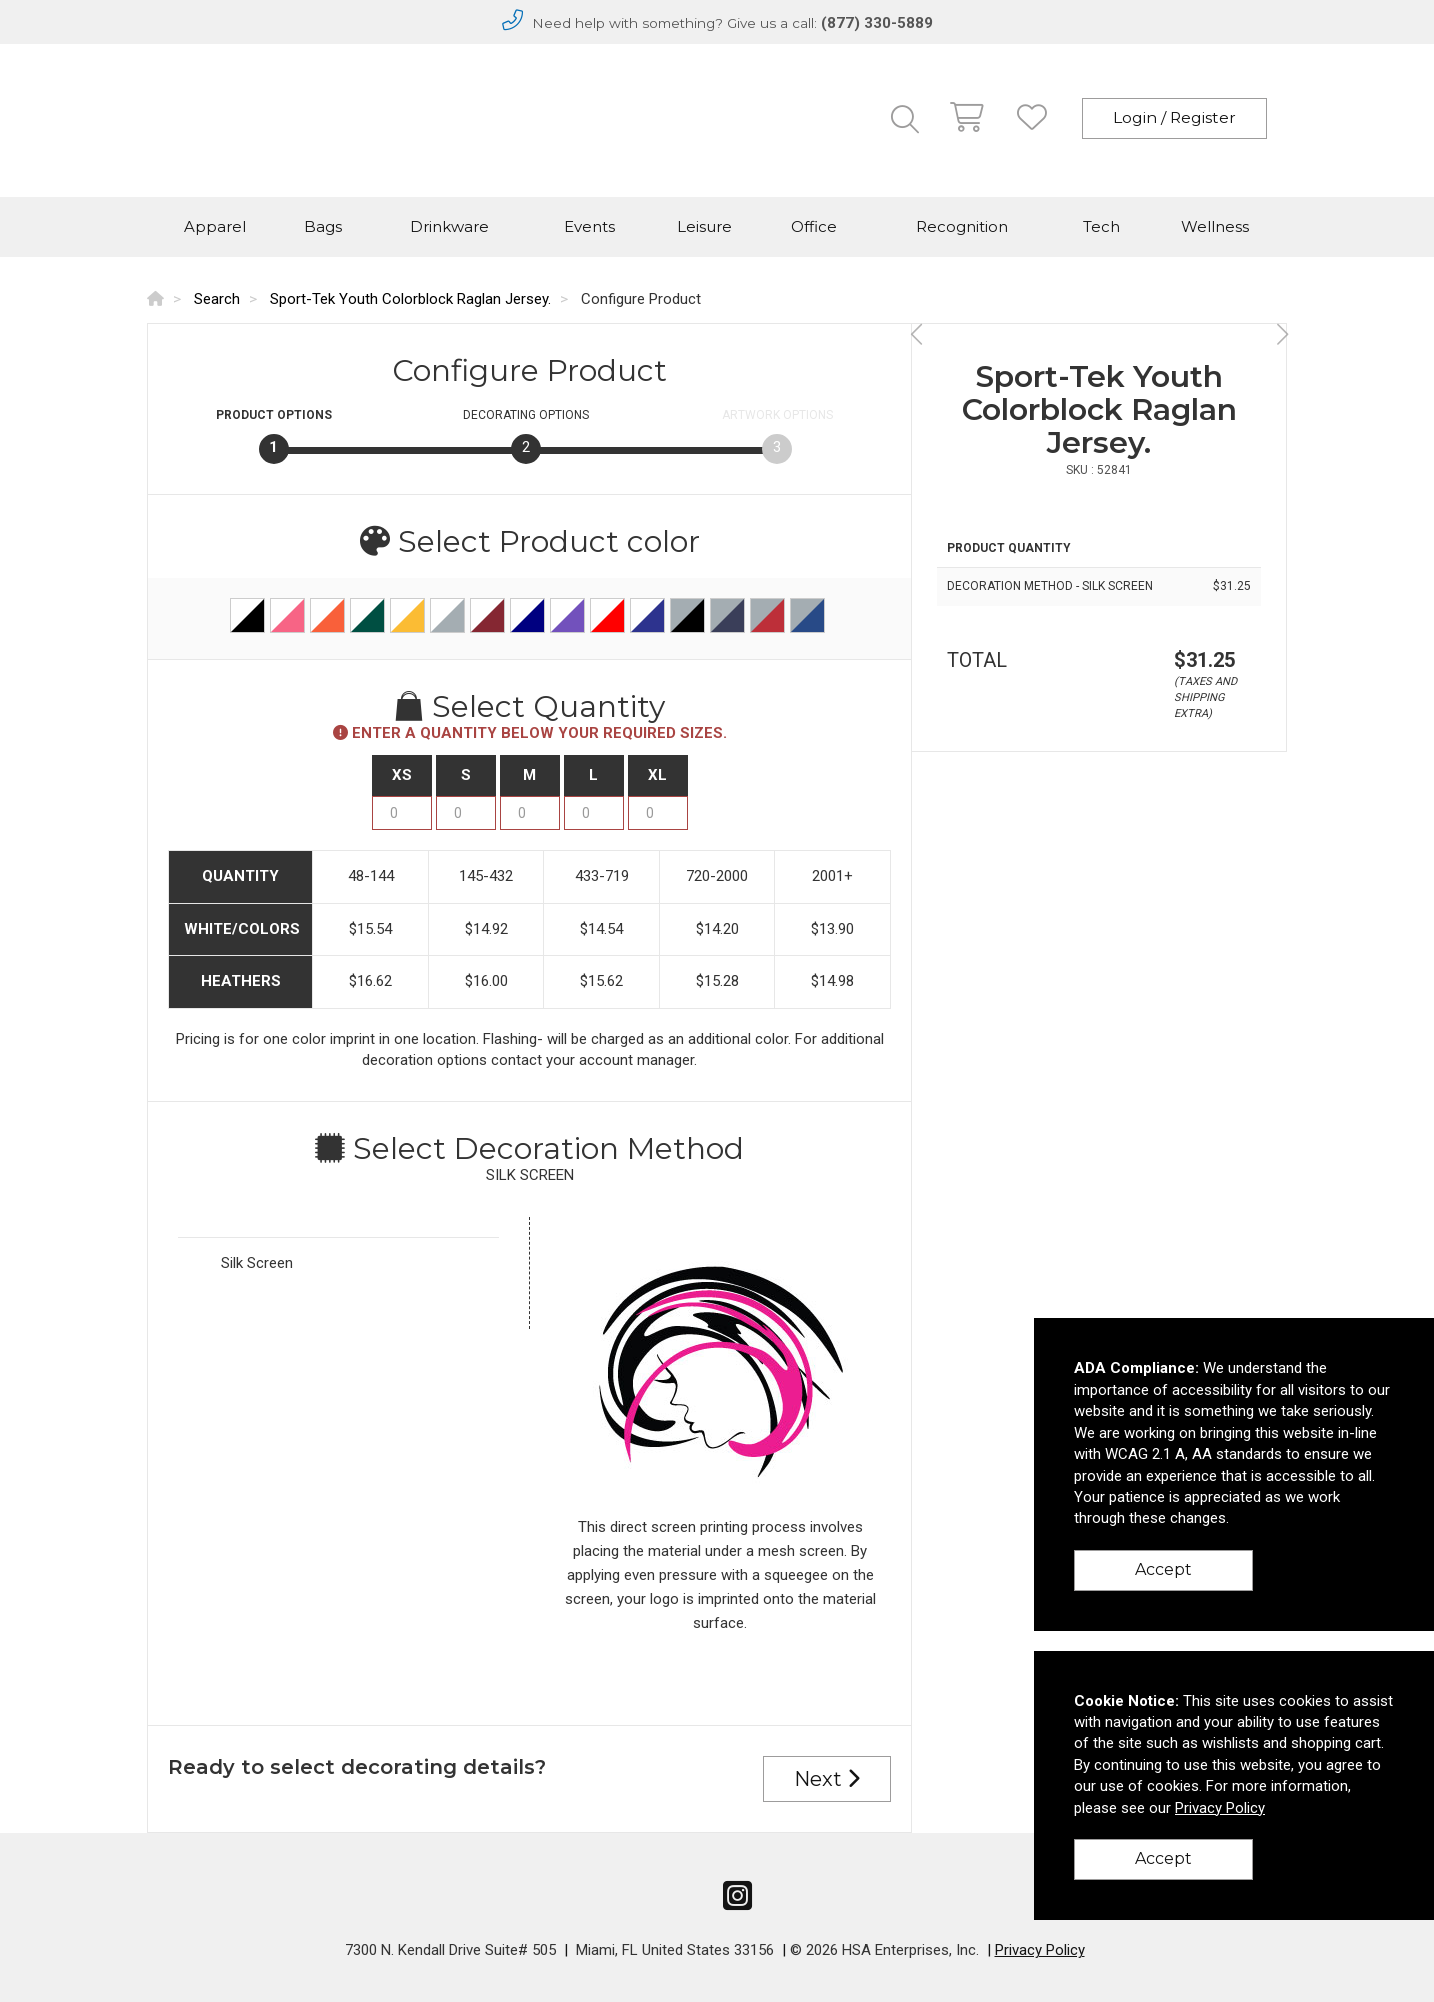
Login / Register (1174, 117)
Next (827, 1779)
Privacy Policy (1040, 1950)
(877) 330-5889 (877, 23)
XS (402, 775)
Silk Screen (257, 1263)
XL (657, 775)
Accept (1163, 1569)
